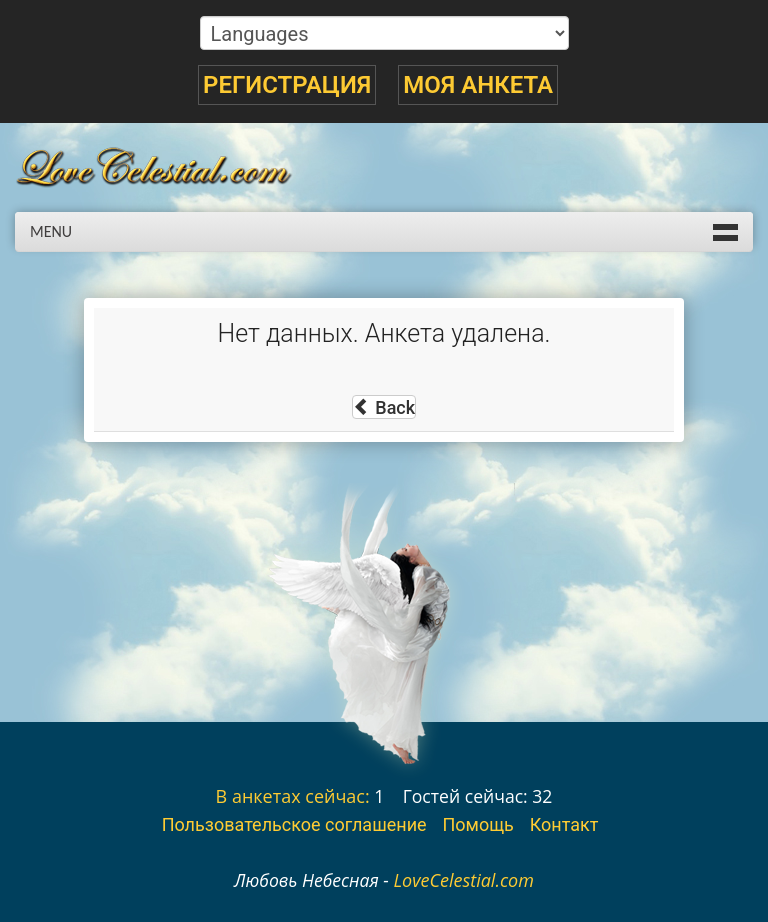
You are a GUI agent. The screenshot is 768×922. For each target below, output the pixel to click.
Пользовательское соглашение (294, 824)
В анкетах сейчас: (293, 796)
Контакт (564, 824)
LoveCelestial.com (463, 880)
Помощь (477, 824)
